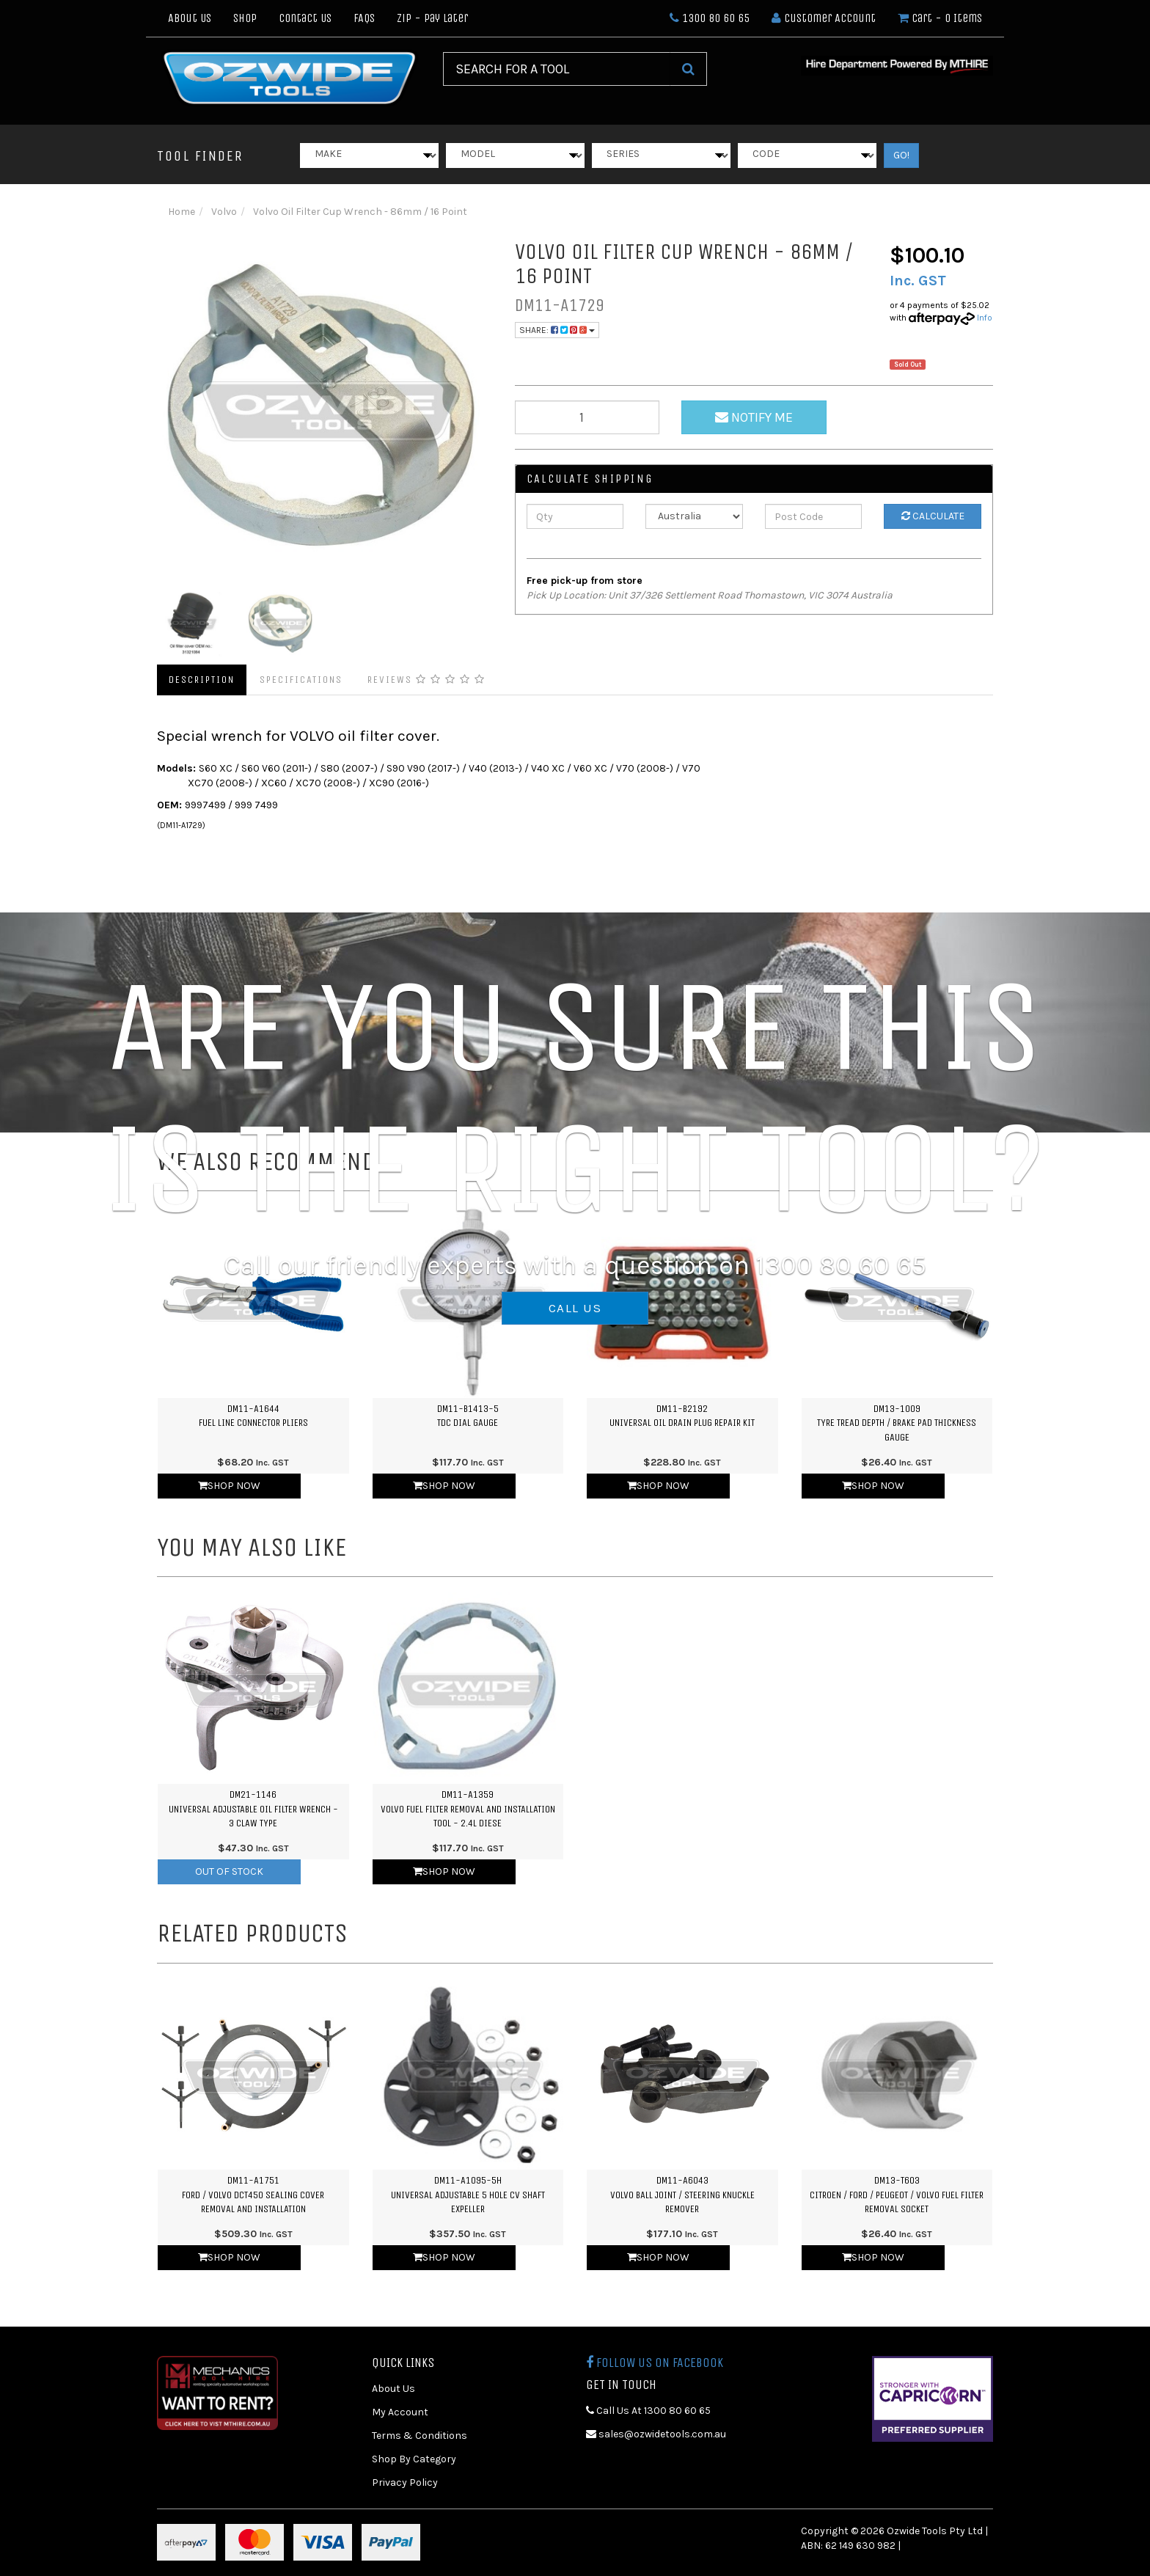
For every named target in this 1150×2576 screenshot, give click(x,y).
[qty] (587, 417)
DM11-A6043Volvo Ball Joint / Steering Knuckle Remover (682, 2194)
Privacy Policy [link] (405, 2482)
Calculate (932, 516)
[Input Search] (556, 69)
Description (202, 679)
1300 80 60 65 (710, 18)
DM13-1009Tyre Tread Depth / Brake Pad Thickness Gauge (896, 1422)
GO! (901, 155)
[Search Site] (688, 69)
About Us (189, 18)
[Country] (694, 516)
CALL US (575, 1307)
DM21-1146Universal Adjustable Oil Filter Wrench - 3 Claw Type (253, 1808)
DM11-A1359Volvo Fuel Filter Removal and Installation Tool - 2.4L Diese (468, 1808)
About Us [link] (393, 2388)
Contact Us (305, 18)
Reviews (426, 679)
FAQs (364, 18)
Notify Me (754, 417)
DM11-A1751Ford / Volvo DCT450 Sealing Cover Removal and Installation (253, 2194)
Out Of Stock (229, 1871)
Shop (245, 18)
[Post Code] (813, 516)
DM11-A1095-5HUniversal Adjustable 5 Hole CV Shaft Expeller (468, 2194)
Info (984, 317)
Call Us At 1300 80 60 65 (648, 2410)
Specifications (301, 679)
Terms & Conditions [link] (419, 2435)
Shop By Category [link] (414, 2459)
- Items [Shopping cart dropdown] (940, 18)
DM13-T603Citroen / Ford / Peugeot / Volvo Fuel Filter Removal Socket (897, 2194)
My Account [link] (400, 2412)
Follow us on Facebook (654, 2362)
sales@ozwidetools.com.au (656, 2434)
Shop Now (229, 1485)
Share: (557, 330)
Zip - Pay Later (432, 18)
